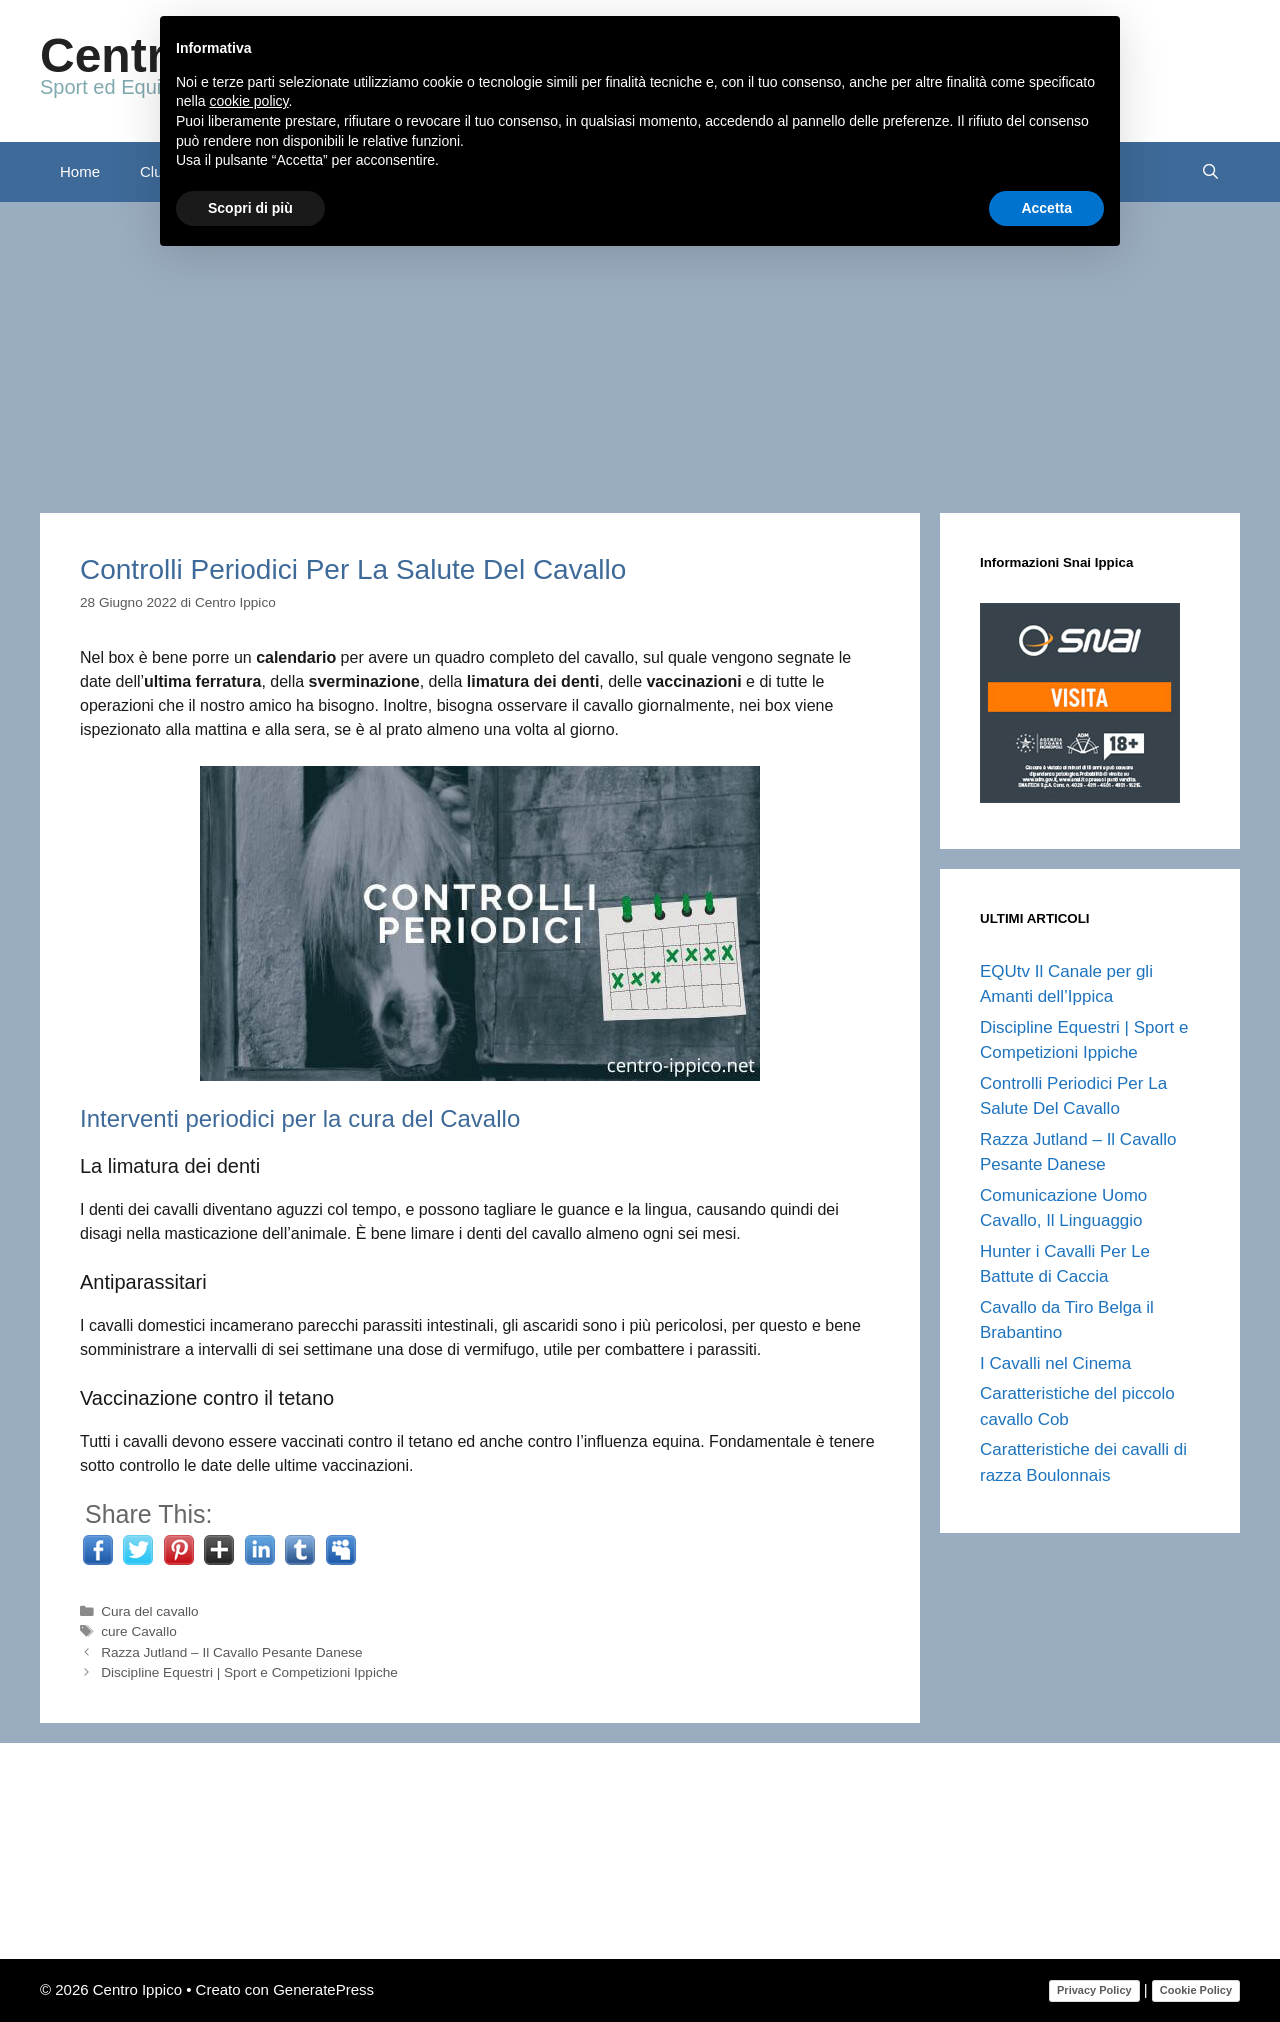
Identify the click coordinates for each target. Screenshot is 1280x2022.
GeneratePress (323, 1989)
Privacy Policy (1094, 1990)
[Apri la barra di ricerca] (1210, 172)
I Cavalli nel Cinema (1055, 1363)
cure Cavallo (139, 1631)
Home (80, 171)
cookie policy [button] (248, 101)
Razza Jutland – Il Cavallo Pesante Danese (231, 1652)
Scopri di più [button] (250, 208)
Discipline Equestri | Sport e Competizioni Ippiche (249, 1672)
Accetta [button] (1046, 208)
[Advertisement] (640, 352)
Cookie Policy (1196, 1990)
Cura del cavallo (149, 1611)
